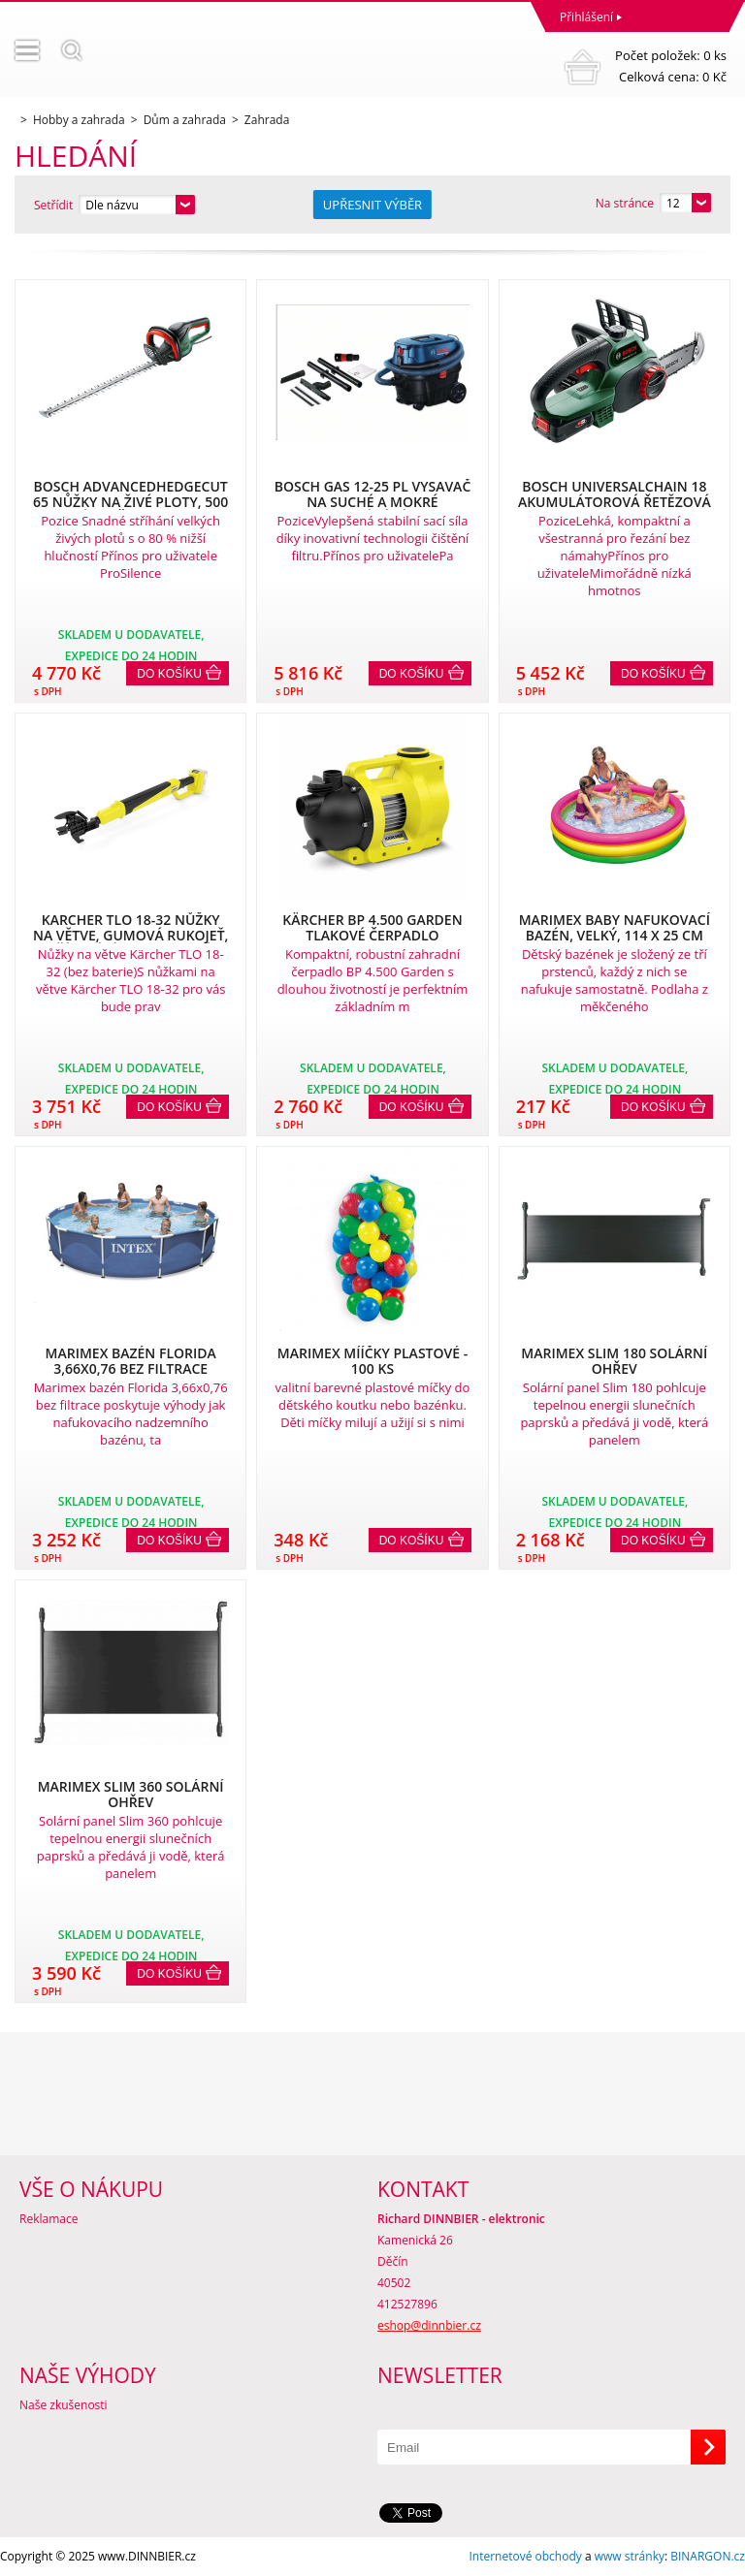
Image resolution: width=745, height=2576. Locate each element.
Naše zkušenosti (63, 2405)
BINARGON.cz (707, 2556)
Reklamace (48, 2218)
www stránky (629, 2556)
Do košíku (169, 674)
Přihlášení (586, 17)
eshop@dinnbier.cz (429, 2325)
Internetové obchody (525, 2556)
